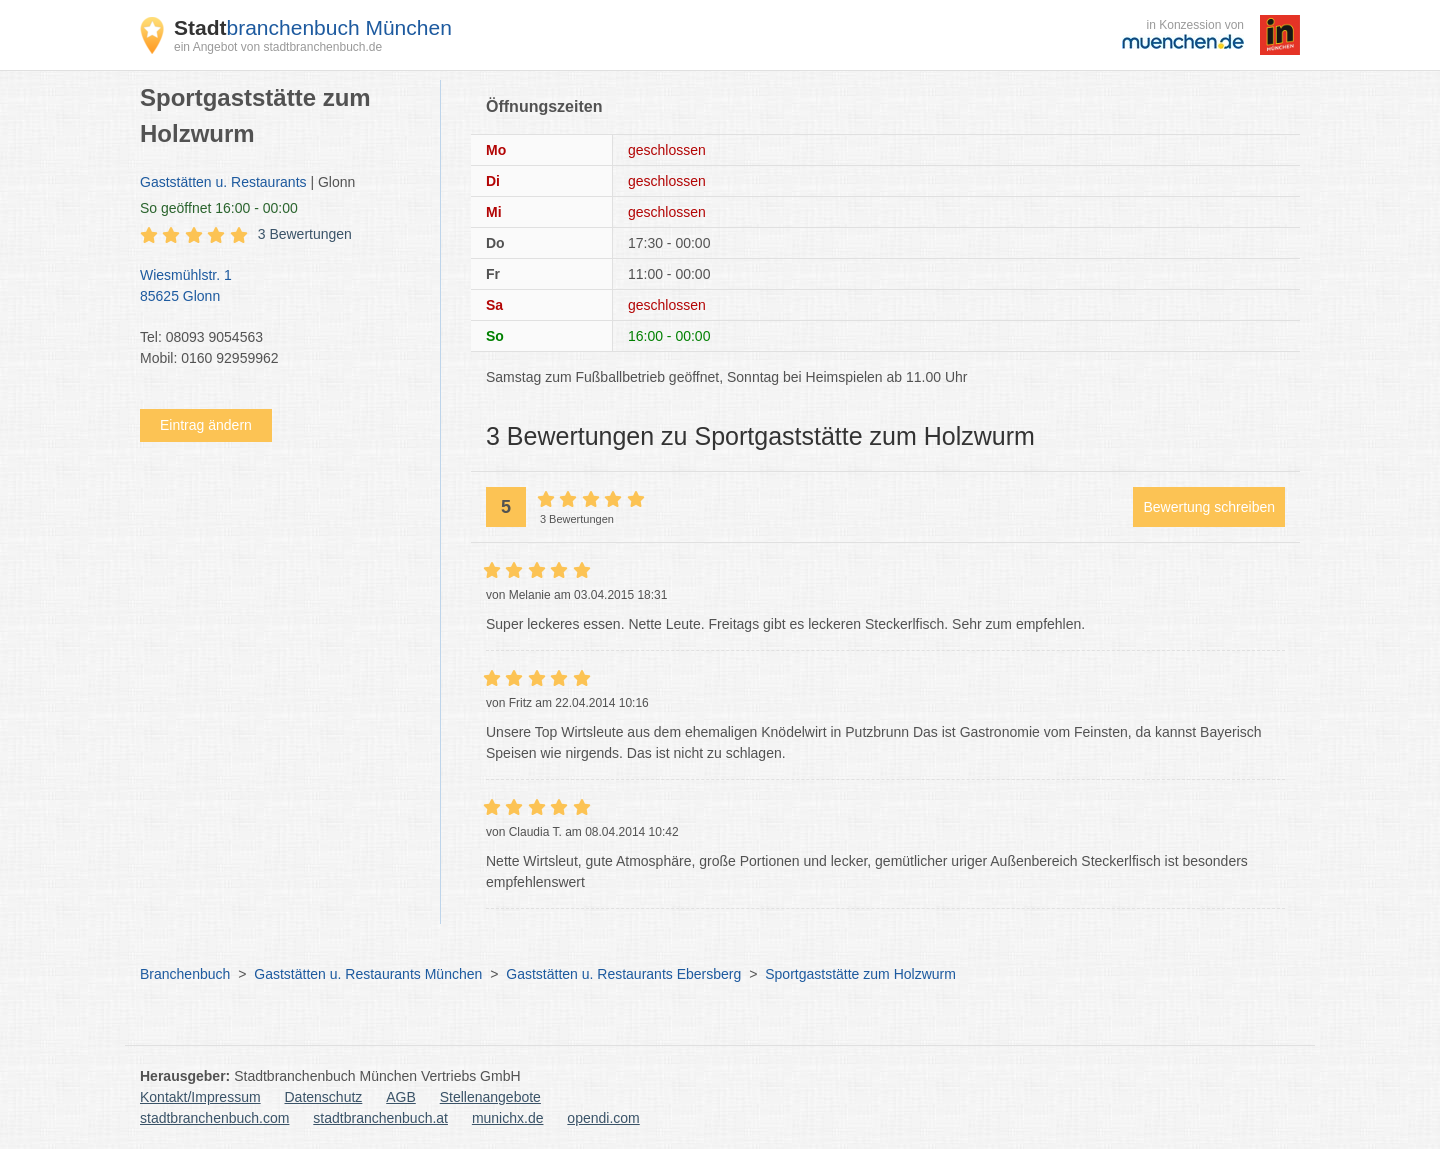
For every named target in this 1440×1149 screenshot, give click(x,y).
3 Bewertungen (305, 234)
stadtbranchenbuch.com (214, 1118)
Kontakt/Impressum (200, 1097)
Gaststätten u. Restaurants (223, 182)
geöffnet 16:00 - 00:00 (219, 208)
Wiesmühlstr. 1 (280, 287)
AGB (401, 1097)
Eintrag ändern (206, 425)
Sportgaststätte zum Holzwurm (860, 974)
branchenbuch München (313, 27)
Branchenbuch (185, 974)
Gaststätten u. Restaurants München (368, 974)
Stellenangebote (490, 1097)
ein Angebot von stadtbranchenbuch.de (278, 47)
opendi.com (603, 1118)
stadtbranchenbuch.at (380, 1118)
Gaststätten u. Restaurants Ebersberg (623, 974)
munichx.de (508, 1118)
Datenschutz (324, 1097)
